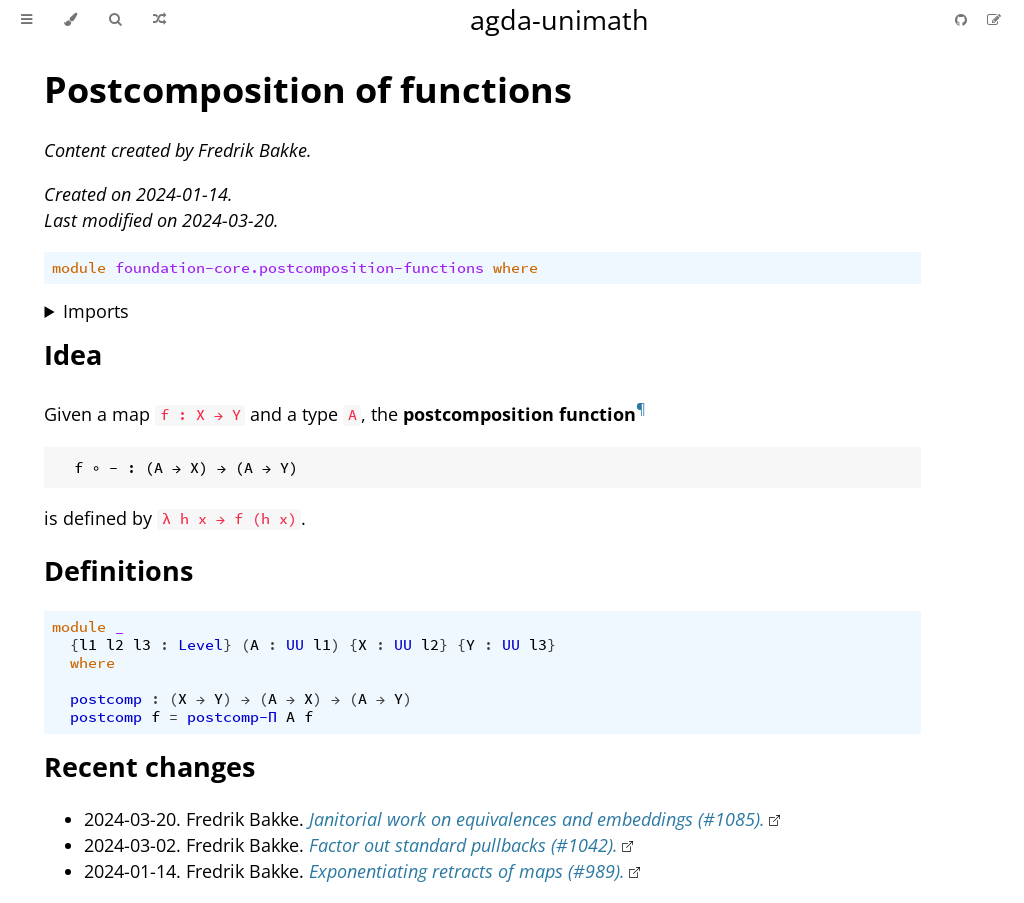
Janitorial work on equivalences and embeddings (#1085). (537, 819)
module (79, 268)
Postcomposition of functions (308, 89)
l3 (142, 645)
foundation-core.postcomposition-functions (299, 268)
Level (200, 645)
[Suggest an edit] (994, 19)
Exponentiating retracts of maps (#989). (467, 871)
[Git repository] (963, 19)
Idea (73, 354)
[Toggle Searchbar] (115, 20)
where (515, 268)
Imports (96, 311)
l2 (115, 645)
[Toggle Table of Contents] (26, 20)
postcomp (106, 699)
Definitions (118, 570)
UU (295, 645)
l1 (88, 645)
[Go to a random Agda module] (159, 20)
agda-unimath (559, 19)
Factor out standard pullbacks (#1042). (463, 845)
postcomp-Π (232, 717)
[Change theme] (70, 20)
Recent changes (149, 766)
